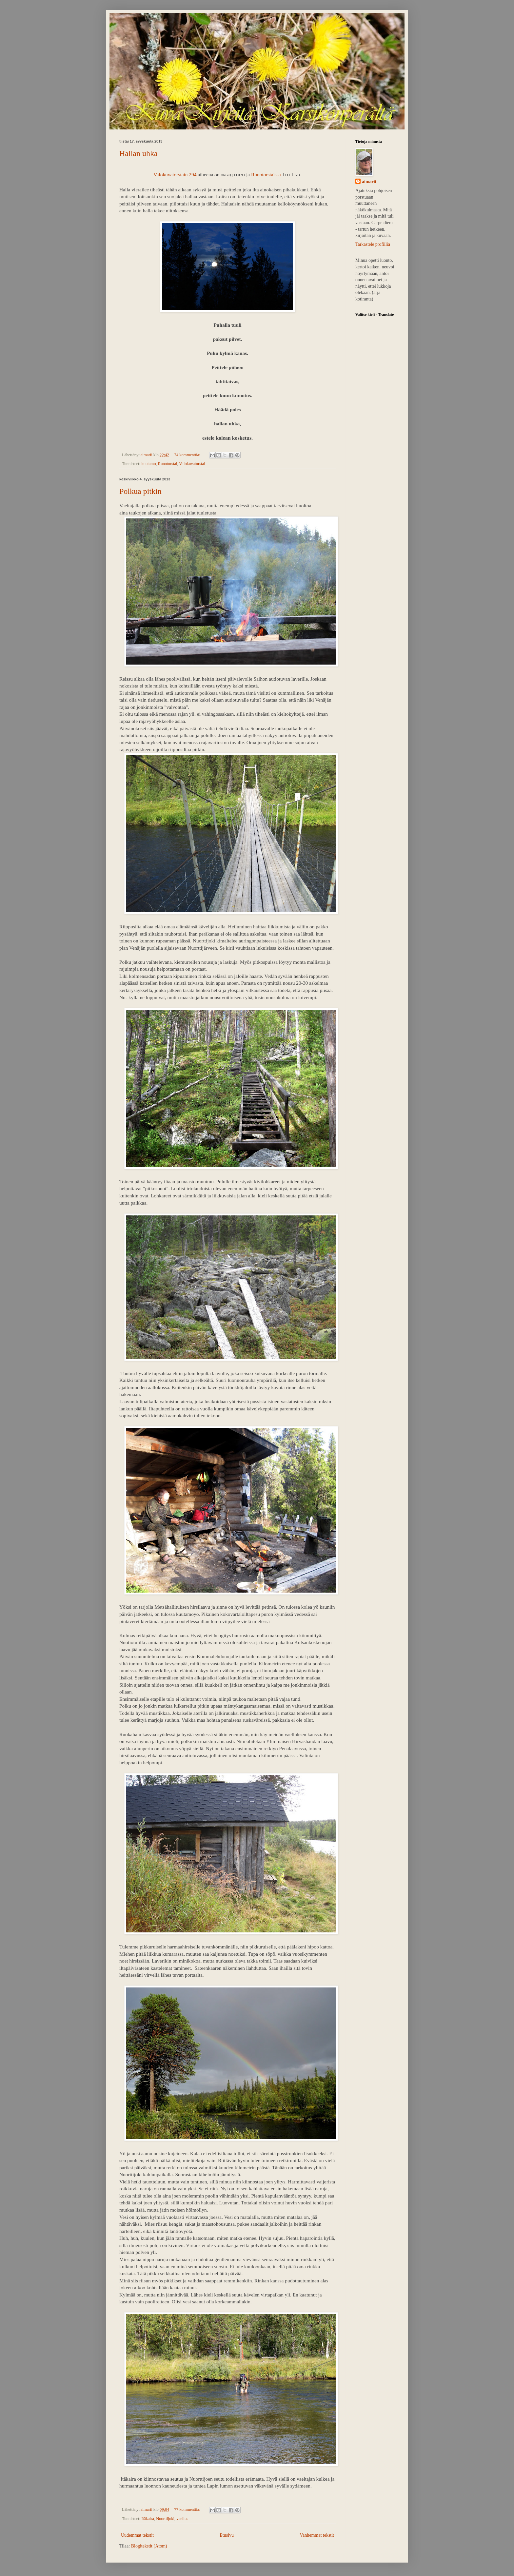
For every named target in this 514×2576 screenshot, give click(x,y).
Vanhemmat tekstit (317, 2535)
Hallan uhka (138, 153)
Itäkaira (147, 2518)
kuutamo (148, 463)
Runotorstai (167, 463)
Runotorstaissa (266, 174)
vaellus (182, 2518)
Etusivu (227, 2535)
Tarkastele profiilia (372, 244)
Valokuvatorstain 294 (174, 174)
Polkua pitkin (140, 491)
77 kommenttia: (188, 2509)
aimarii (369, 181)
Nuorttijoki (165, 2518)
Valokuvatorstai (192, 463)
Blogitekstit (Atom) (149, 2546)
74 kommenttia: (188, 455)
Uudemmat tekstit (137, 2535)
